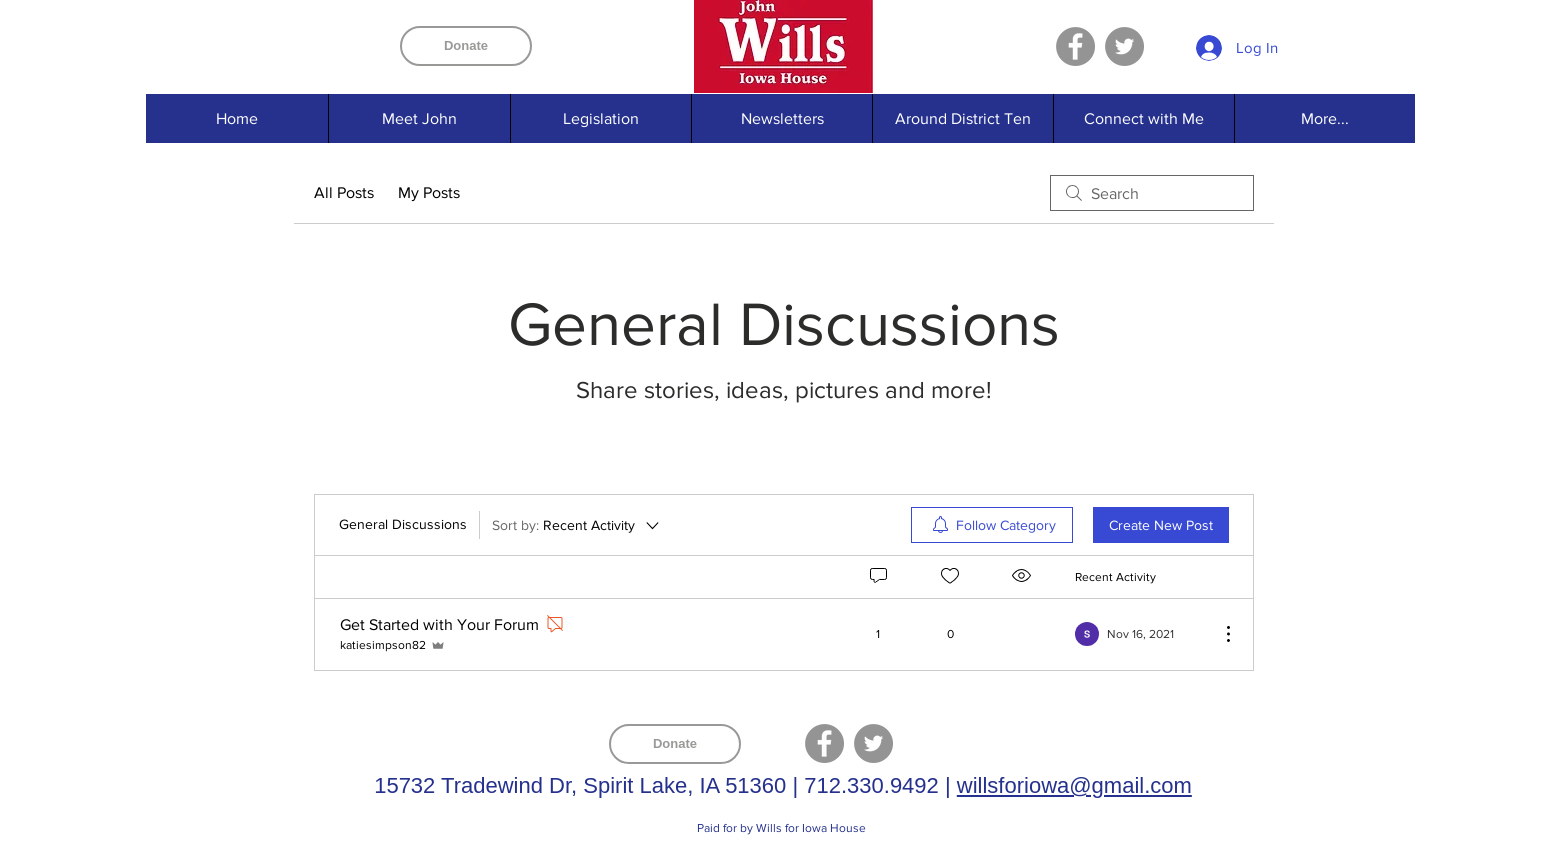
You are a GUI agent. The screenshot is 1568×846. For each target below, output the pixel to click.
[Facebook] (1075, 46)
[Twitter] (1124, 46)
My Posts (429, 192)
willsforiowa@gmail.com (1074, 785)
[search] (1152, 193)
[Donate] (466, 46)
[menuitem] (992, 525)
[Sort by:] (577, 525)
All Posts (344, 192)
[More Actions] (1218, 634)
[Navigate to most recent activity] (1139, 634)
